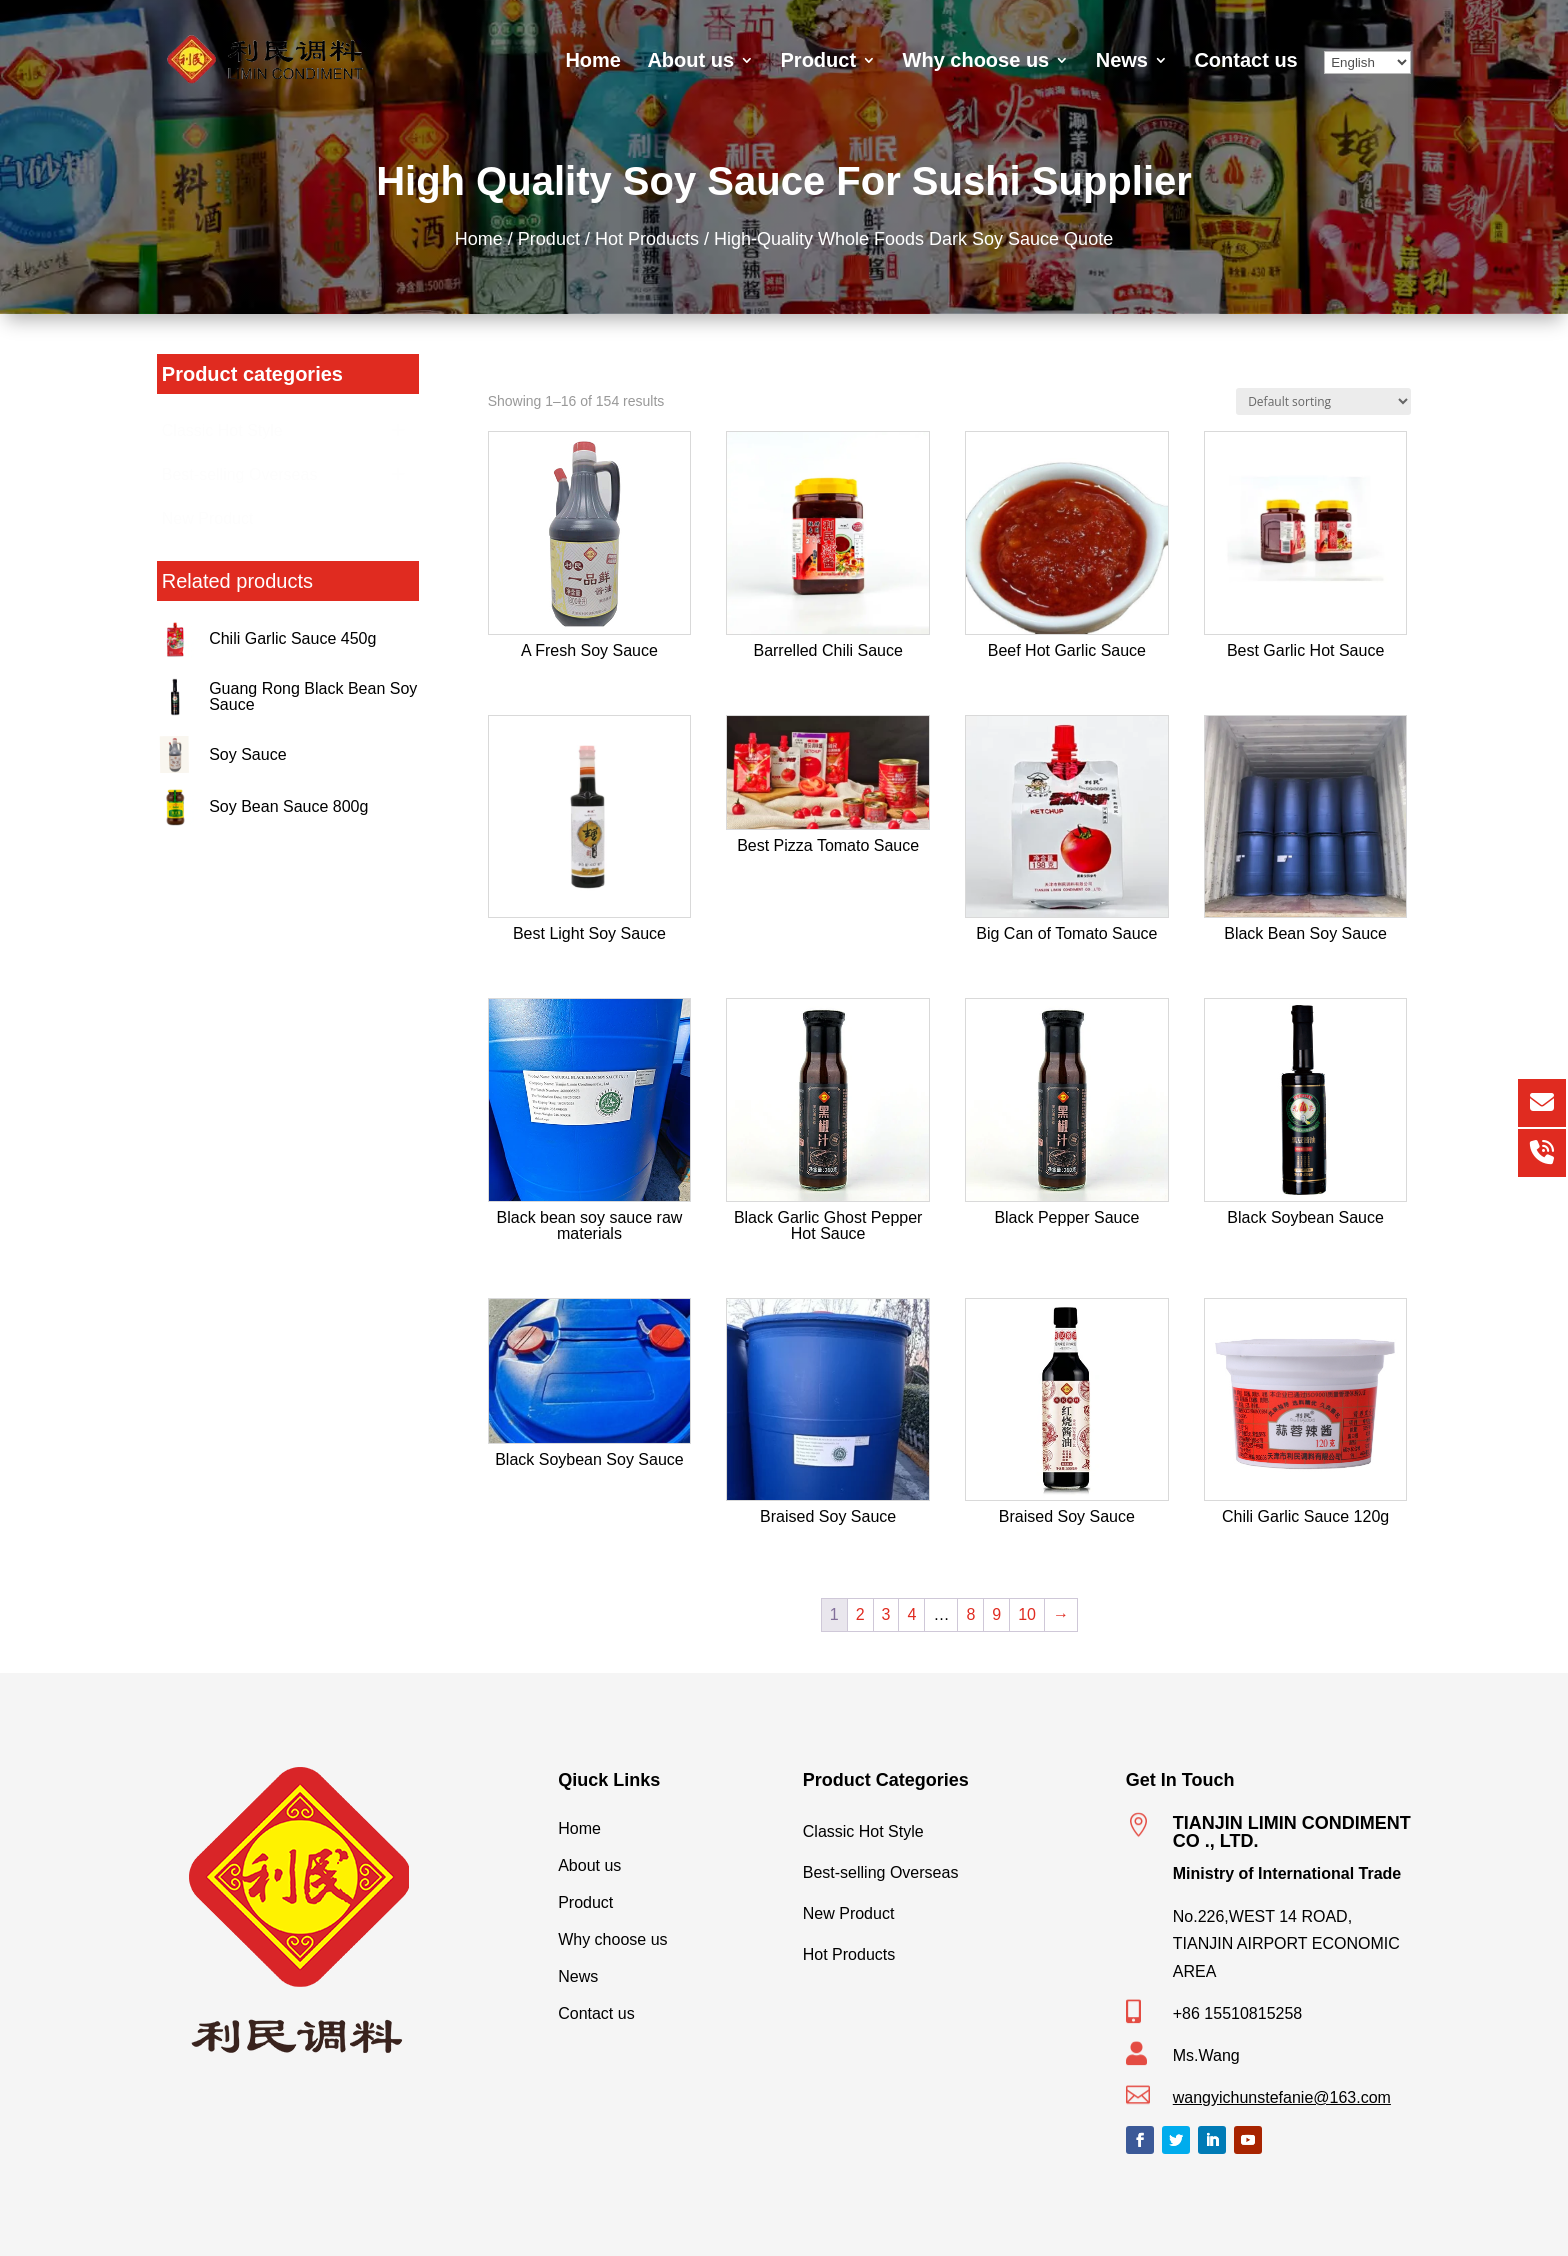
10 (1027, 1614)
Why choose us (976, 62)
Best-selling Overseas (945, 1868)
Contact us (1245, 62)
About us (690, 62)
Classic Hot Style (945, 1827)
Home (593, 62)
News (1122, 62)
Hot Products (653, 237)
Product (819, 62)
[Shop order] (1323, 401)
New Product (945, 1909)
